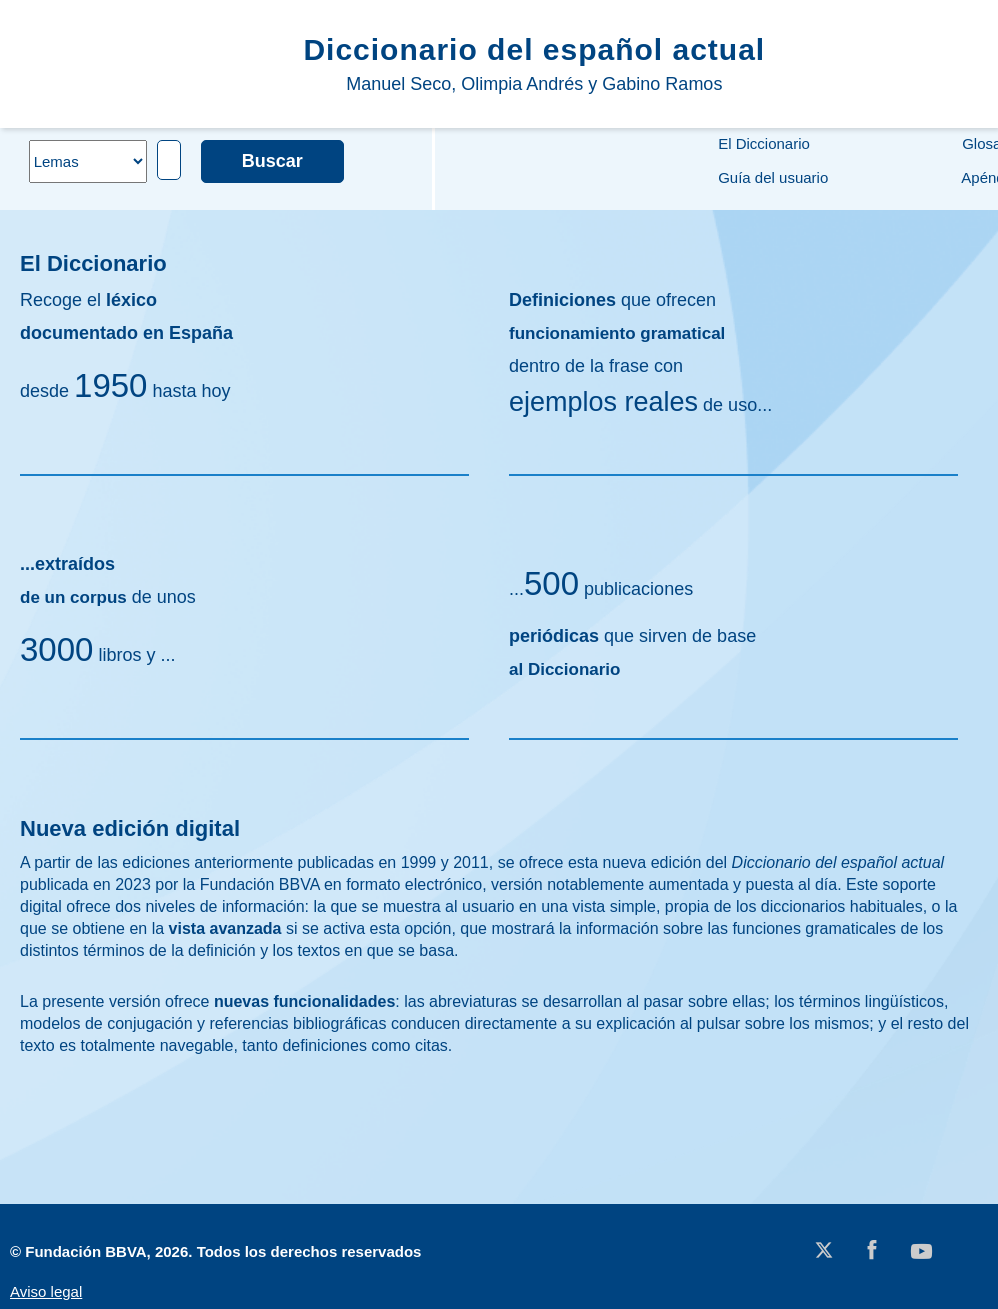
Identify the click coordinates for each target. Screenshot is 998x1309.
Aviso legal (46, 1291)
